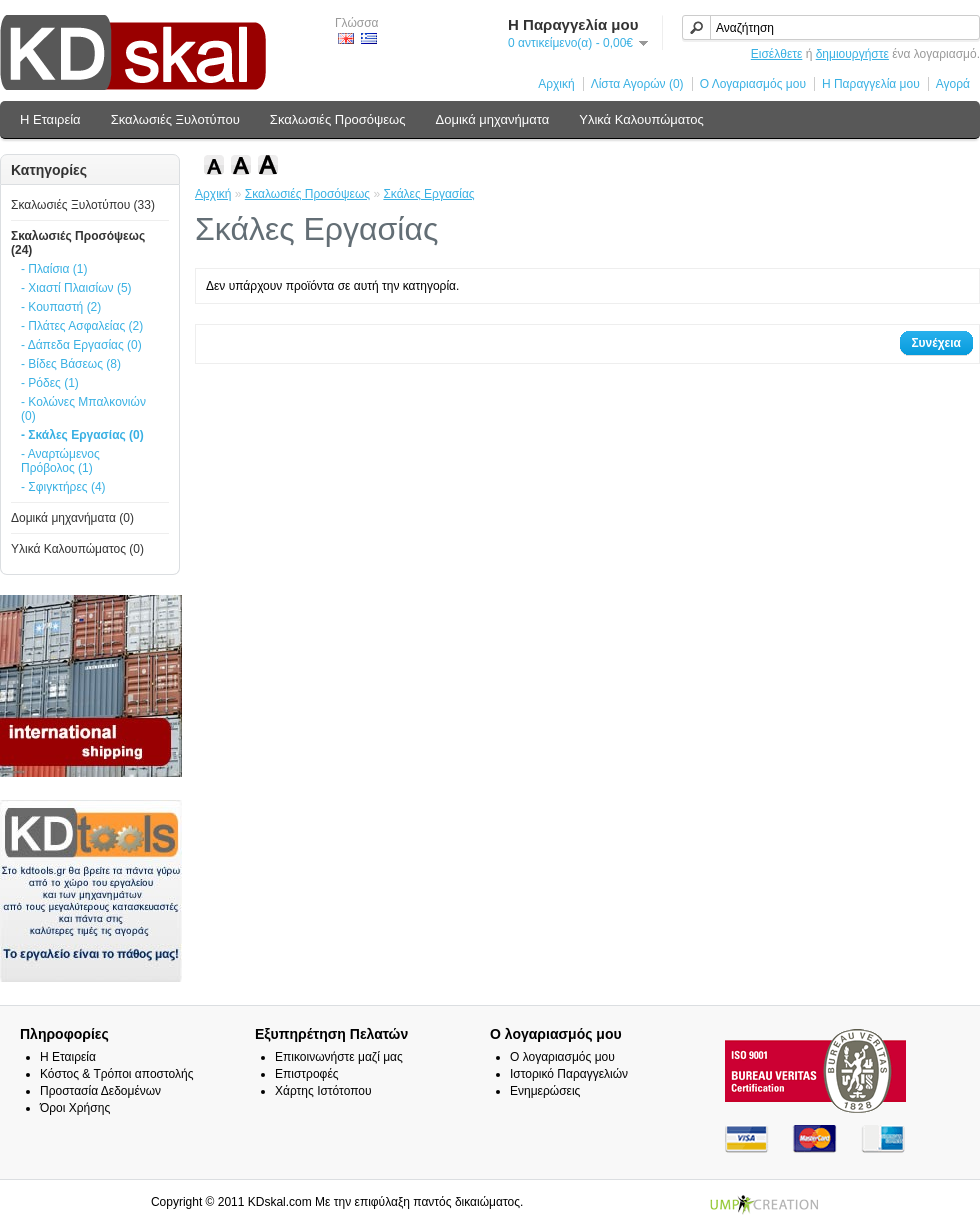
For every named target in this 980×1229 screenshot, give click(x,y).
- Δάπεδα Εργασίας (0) (81, 345)
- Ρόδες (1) (50, 383)
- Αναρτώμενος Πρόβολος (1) (60, 461)
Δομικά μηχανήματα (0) (72, 518)
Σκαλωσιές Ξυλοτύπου (175, 119)
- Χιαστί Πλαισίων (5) (76, 288)
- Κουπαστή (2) (61, 307)
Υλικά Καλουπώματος (641, 119)
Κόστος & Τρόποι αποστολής (116, 1074)
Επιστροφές (307, 1074)
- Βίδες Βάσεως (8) (71, 364)
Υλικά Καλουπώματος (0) (77, 549)
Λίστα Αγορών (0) (637, 84)
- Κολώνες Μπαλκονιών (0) (83, 409)
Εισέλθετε (777, 54)
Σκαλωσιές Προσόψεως (338, 119)
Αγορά (953, 84)
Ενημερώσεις (545, 1091)
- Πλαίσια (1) (54, 269)
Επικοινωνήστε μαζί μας (339, 1057)
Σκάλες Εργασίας (428, 194)
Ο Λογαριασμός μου (753, 84)
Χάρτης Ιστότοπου (323, 1091)
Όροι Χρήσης (75, 1108)
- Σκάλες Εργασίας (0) (82, 435)
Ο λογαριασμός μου (562, 1057)
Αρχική (556, 84)
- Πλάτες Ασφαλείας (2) (82, 326)
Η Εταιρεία (50, 119)
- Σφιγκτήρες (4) (63, 487)
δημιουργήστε (852, 54)
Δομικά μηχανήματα (493, 119)
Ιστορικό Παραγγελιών (569, 1074)
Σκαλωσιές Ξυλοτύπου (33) (83, 205)
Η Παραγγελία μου (871, 84)
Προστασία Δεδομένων (100, 1091)
